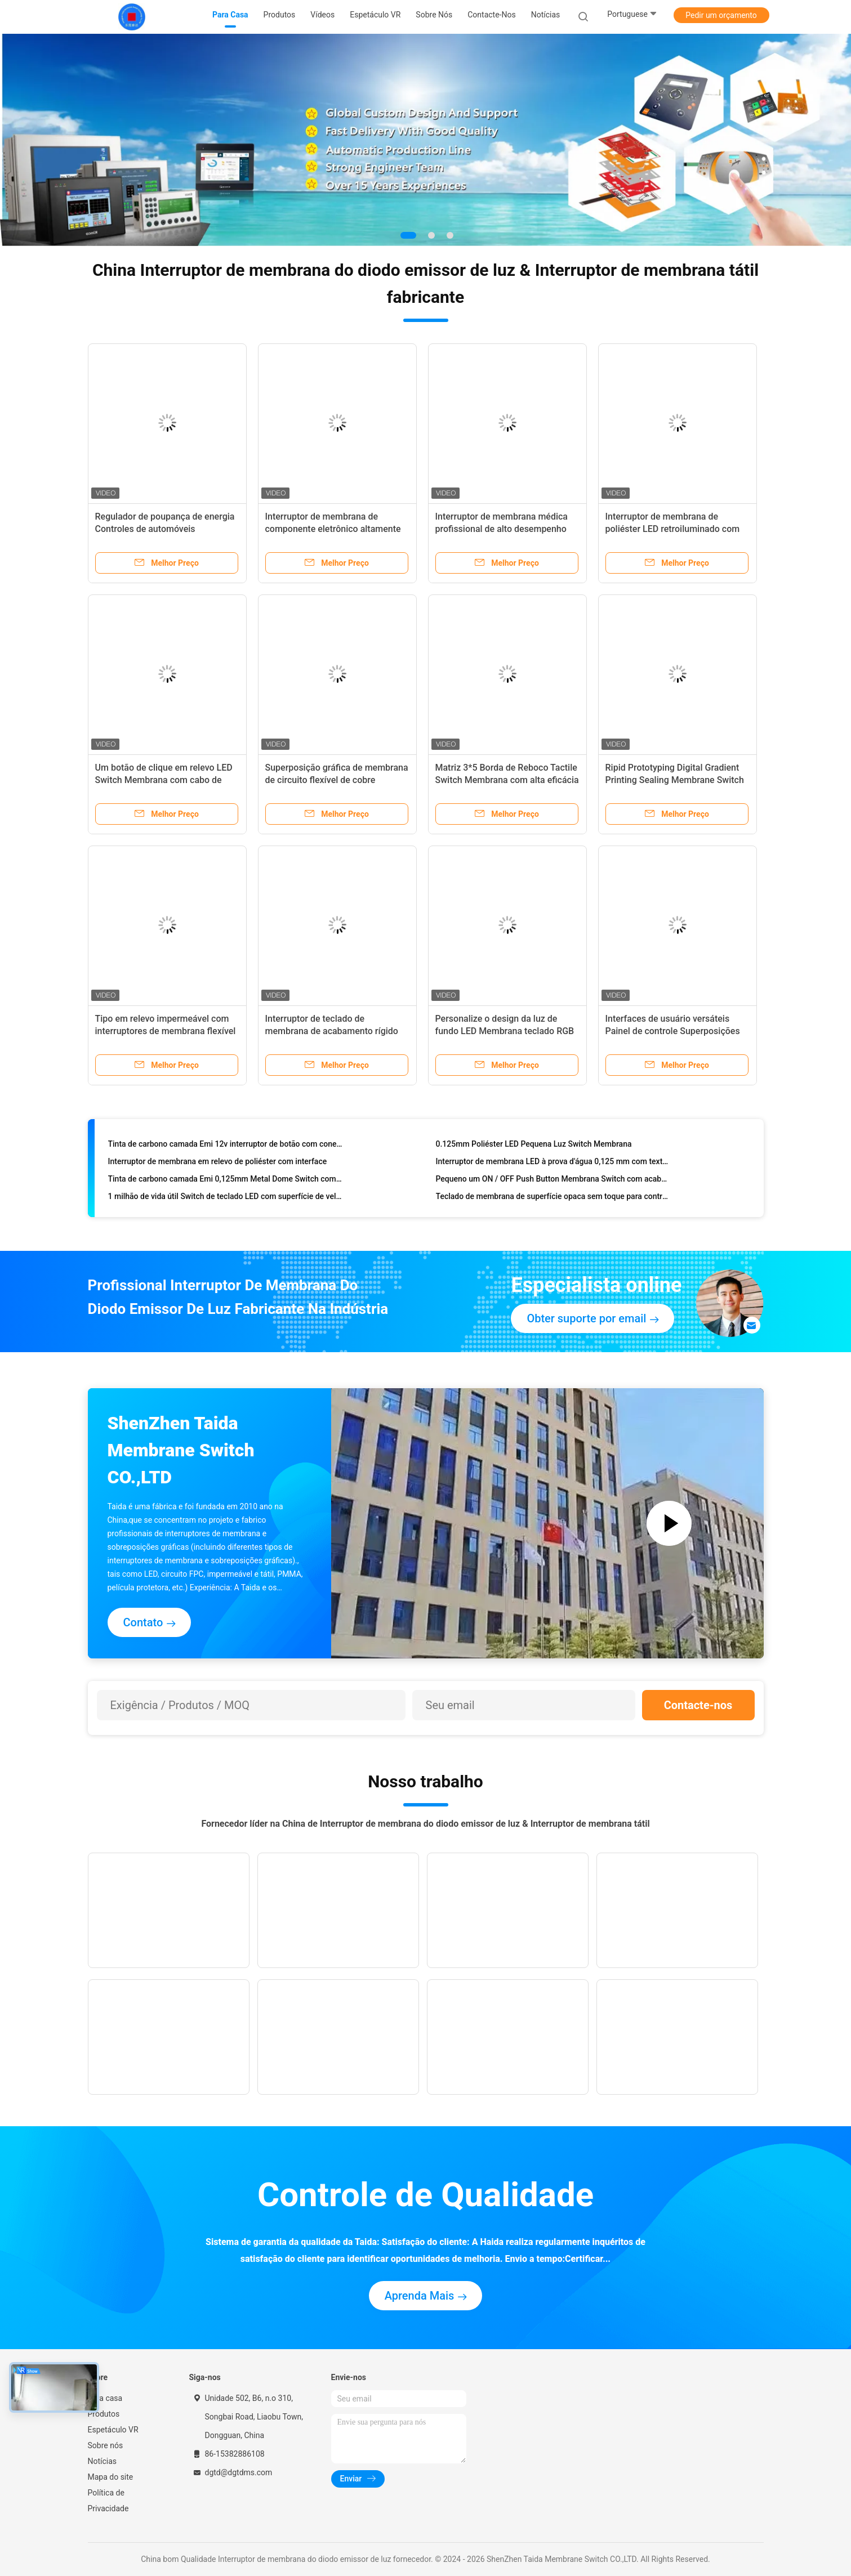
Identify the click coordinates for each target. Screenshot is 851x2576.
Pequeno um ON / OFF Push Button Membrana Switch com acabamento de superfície (553, 1181)
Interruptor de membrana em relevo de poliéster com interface (217, 1164)
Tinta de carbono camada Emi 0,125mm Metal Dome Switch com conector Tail (225, 1181)
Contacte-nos (698, 1705)
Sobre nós (105, 2445)
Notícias (102, 2461)
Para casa (105, 2398)
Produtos (104, 2413)
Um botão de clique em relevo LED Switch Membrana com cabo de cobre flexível (164, 780)
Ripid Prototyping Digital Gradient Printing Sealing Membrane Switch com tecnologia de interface (674, 780)
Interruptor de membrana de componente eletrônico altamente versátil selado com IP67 (333, 529)
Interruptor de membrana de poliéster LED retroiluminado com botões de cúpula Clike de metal (672, 529)
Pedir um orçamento (721, 15)
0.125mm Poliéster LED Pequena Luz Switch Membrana (534, 1146)
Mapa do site (110, 2476)
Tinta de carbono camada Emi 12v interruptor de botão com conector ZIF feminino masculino (225, 1146)
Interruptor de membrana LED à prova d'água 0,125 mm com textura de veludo (553, 1164)
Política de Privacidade (108, 2500)
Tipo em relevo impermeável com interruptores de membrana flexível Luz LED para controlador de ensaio (166, 1031)
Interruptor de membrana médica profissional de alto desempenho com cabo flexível (501, 529)
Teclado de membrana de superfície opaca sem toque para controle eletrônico (553, 1199)
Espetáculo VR (113, 2429)
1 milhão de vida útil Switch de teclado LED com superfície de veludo (225, 1199)
